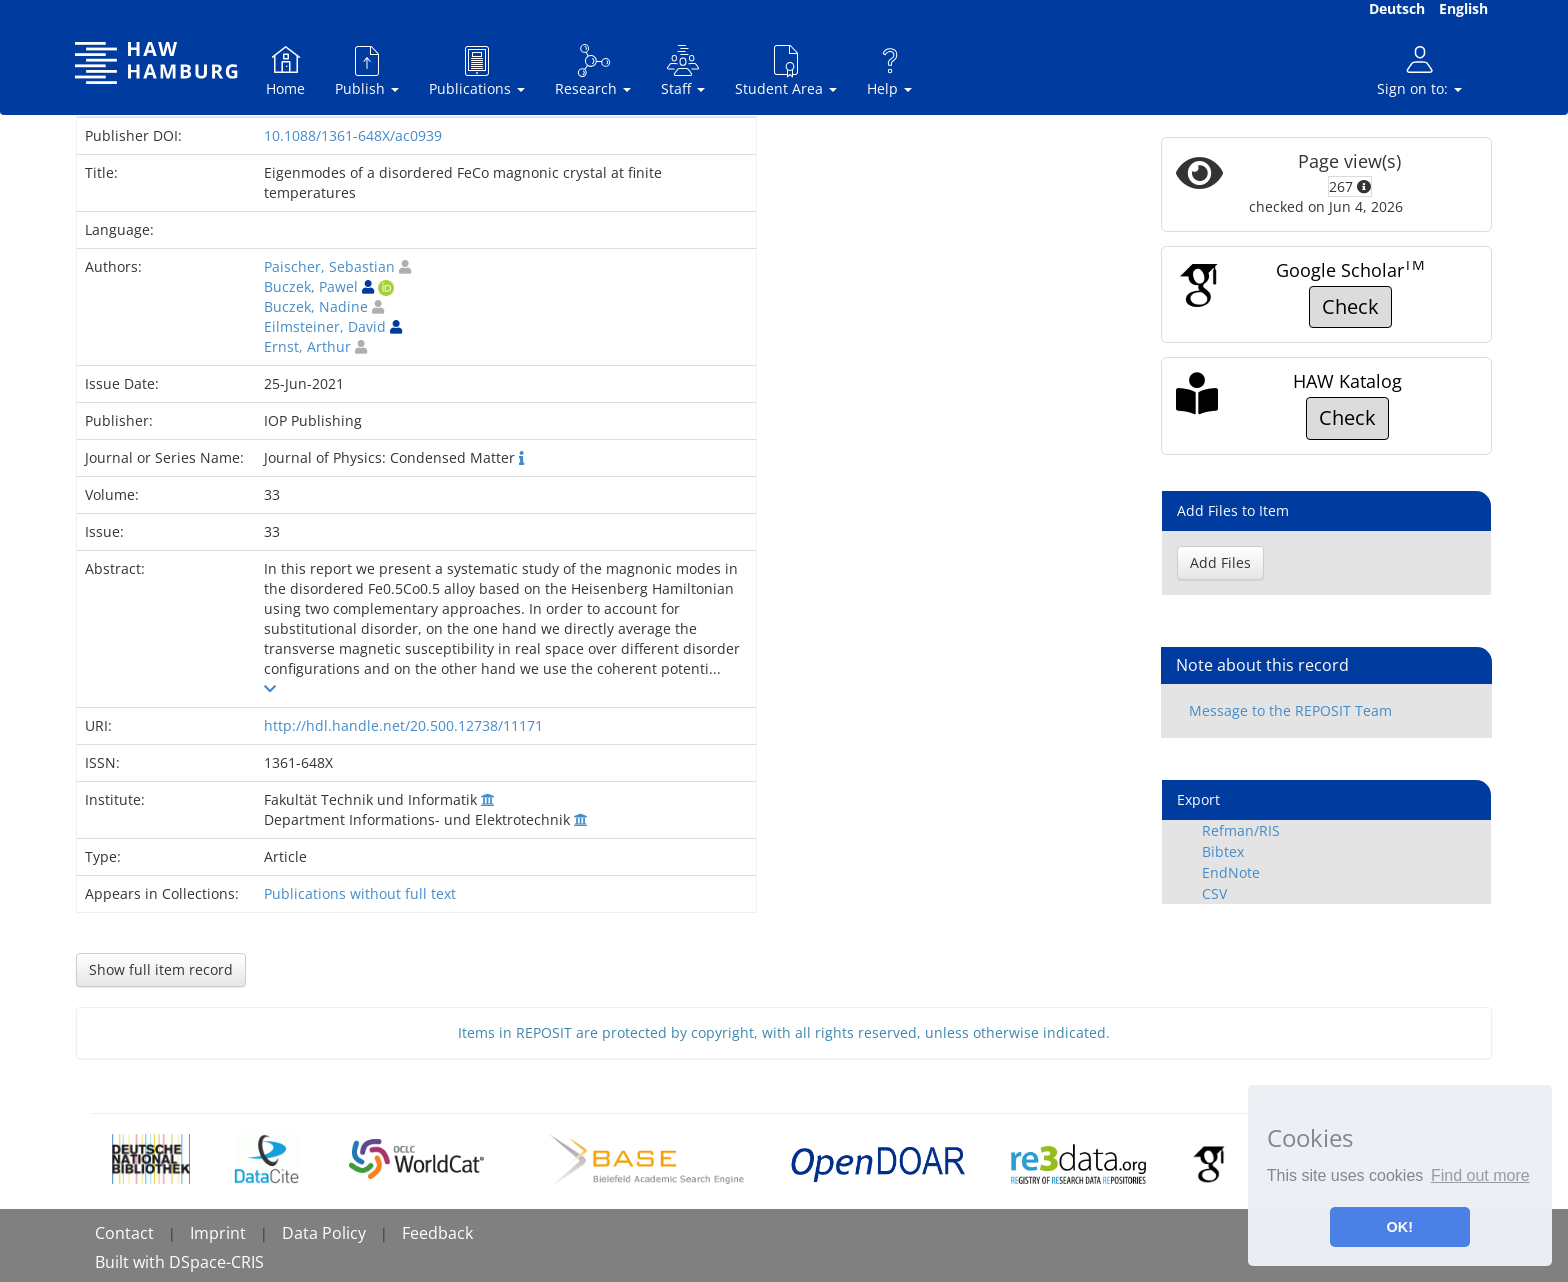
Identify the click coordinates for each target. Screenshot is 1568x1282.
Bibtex (1223, 851)
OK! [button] (1400, 1227)
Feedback (437, 1233)
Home (285, 70)
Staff (683, 70)
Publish (367, 70)
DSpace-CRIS (216, 1262)
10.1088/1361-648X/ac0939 (353, 135)
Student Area (786, 70)
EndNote (1231, 872)
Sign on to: (1419, 70)
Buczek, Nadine (316, 306)
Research (593, 70)
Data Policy (324, 1233)
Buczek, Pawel (311, 286)
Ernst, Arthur (307, 346)
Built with (132, 1262)
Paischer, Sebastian (329, 266)
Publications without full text (360, 893)
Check (1350, 306)
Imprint (218, 1233)
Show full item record (161, 969)
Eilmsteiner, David (325, 326)
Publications (477, 70)
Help (889, 70)
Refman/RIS (1241, 830)
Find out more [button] (1480, 1175)
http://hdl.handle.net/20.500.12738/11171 (403, 725)
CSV (1214, 893)
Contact (124, 1233)
